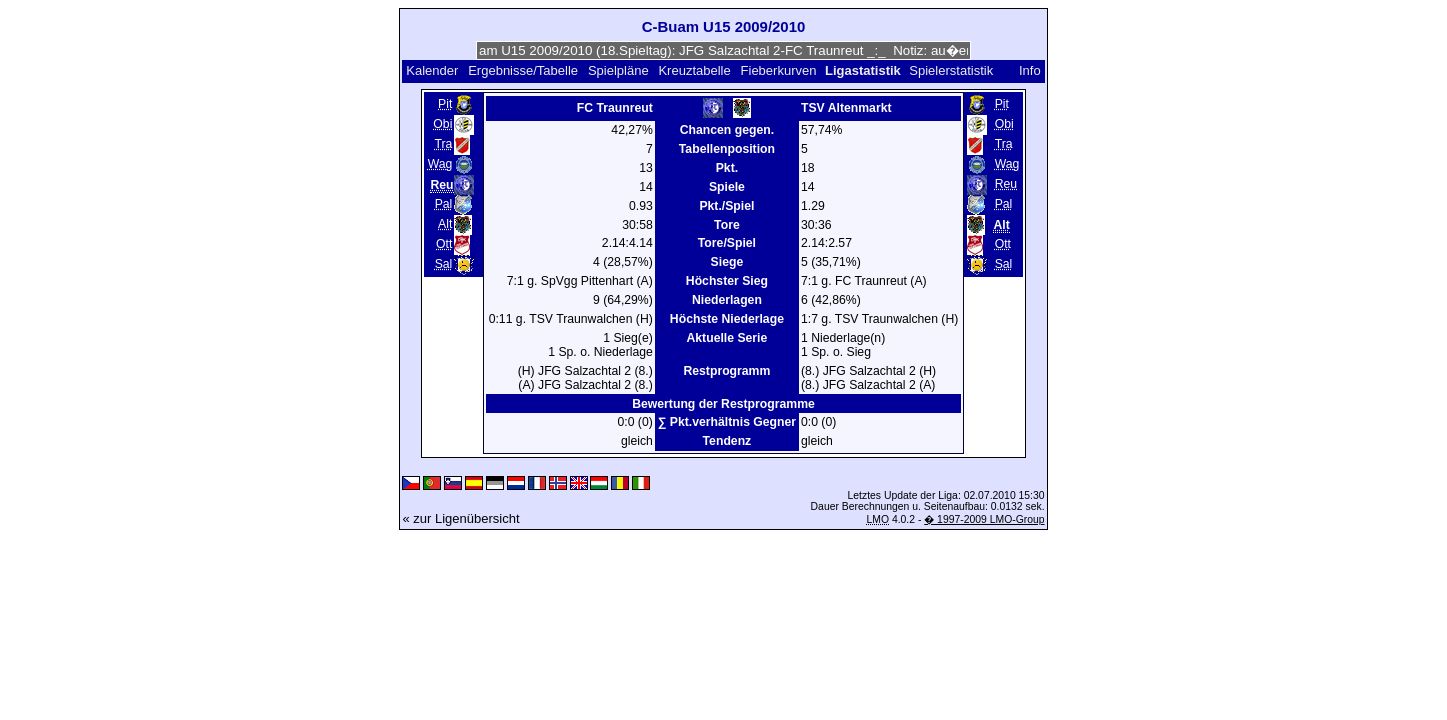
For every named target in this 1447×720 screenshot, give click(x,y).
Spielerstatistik (952, 70)
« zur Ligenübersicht (460, 518)
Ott (444, 244)
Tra (443, 144)
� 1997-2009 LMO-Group (984, 519)
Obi (442, 124)
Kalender (432, 70)
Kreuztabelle (694, 70)
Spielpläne (618, 70)
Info (1030, 70)
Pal (444, 204)
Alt (445, 224)
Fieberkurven (779, 70)
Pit (445, 104)
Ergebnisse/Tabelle (523, 70)
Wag (440, 164)
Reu (1006, 184)
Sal (444, 264)
